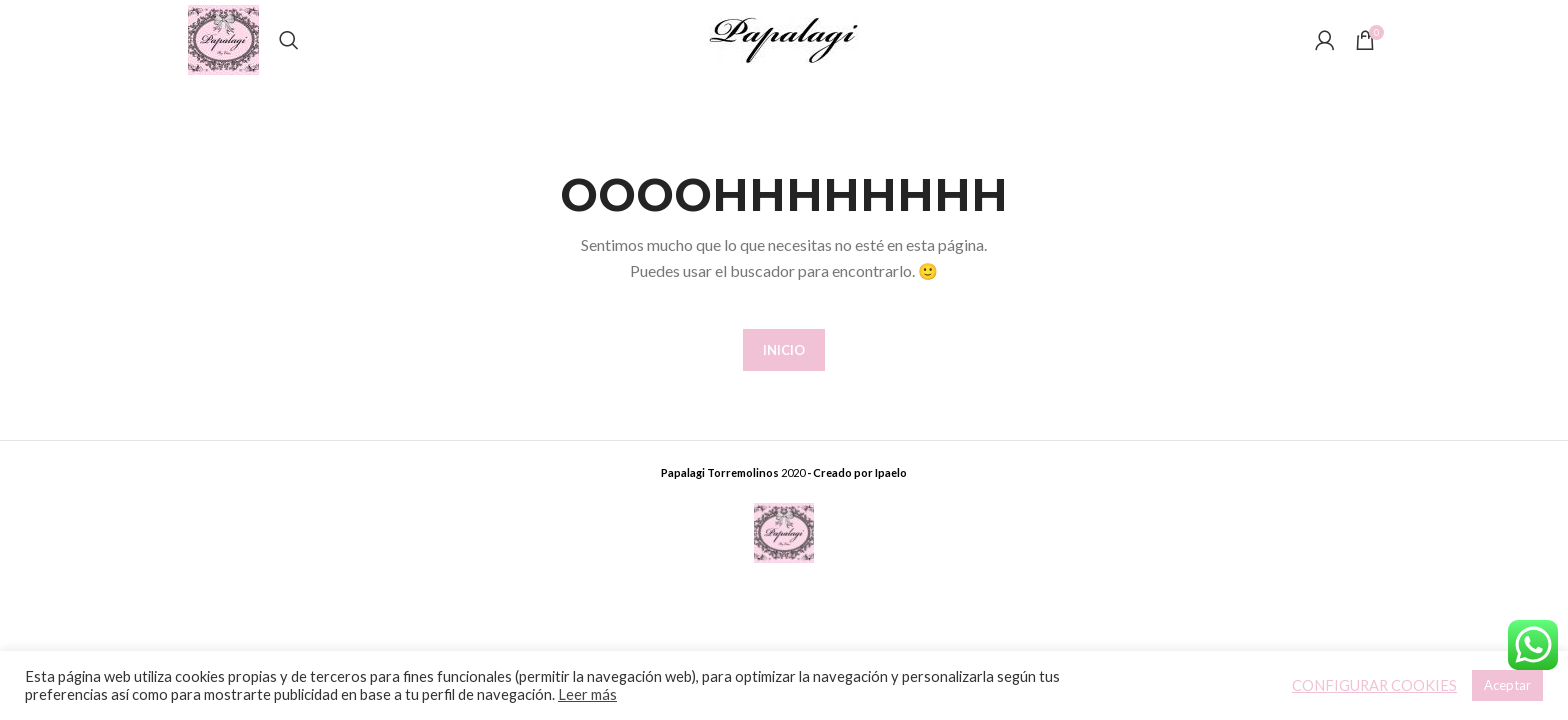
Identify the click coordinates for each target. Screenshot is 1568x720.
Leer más (587, 694)
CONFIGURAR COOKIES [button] (1374, 685)
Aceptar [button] (1507, 685)
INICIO (784, 350)
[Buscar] (289, 40)
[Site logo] (223, 38)
